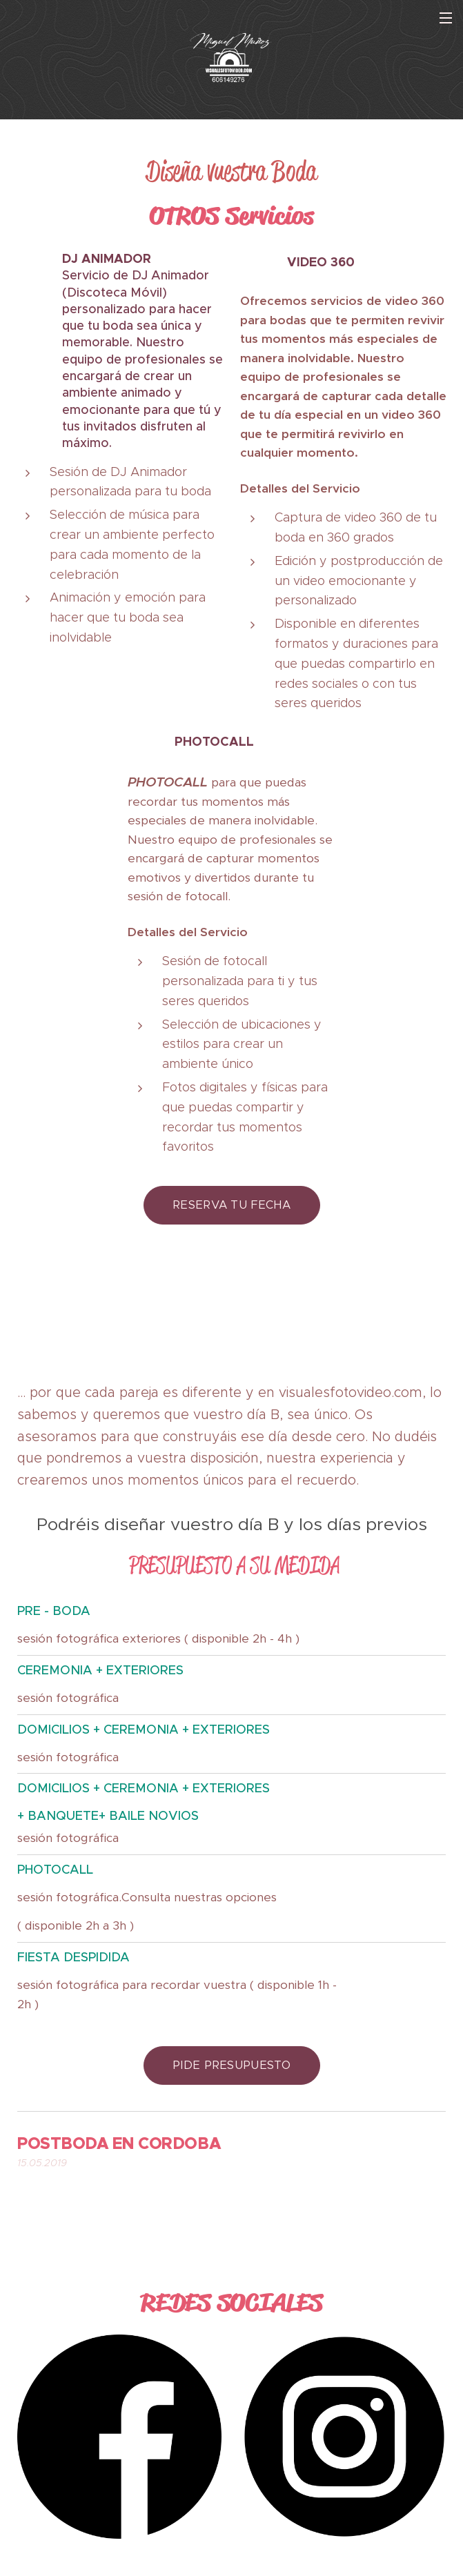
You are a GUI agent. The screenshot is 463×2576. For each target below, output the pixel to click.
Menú (446, 18)
